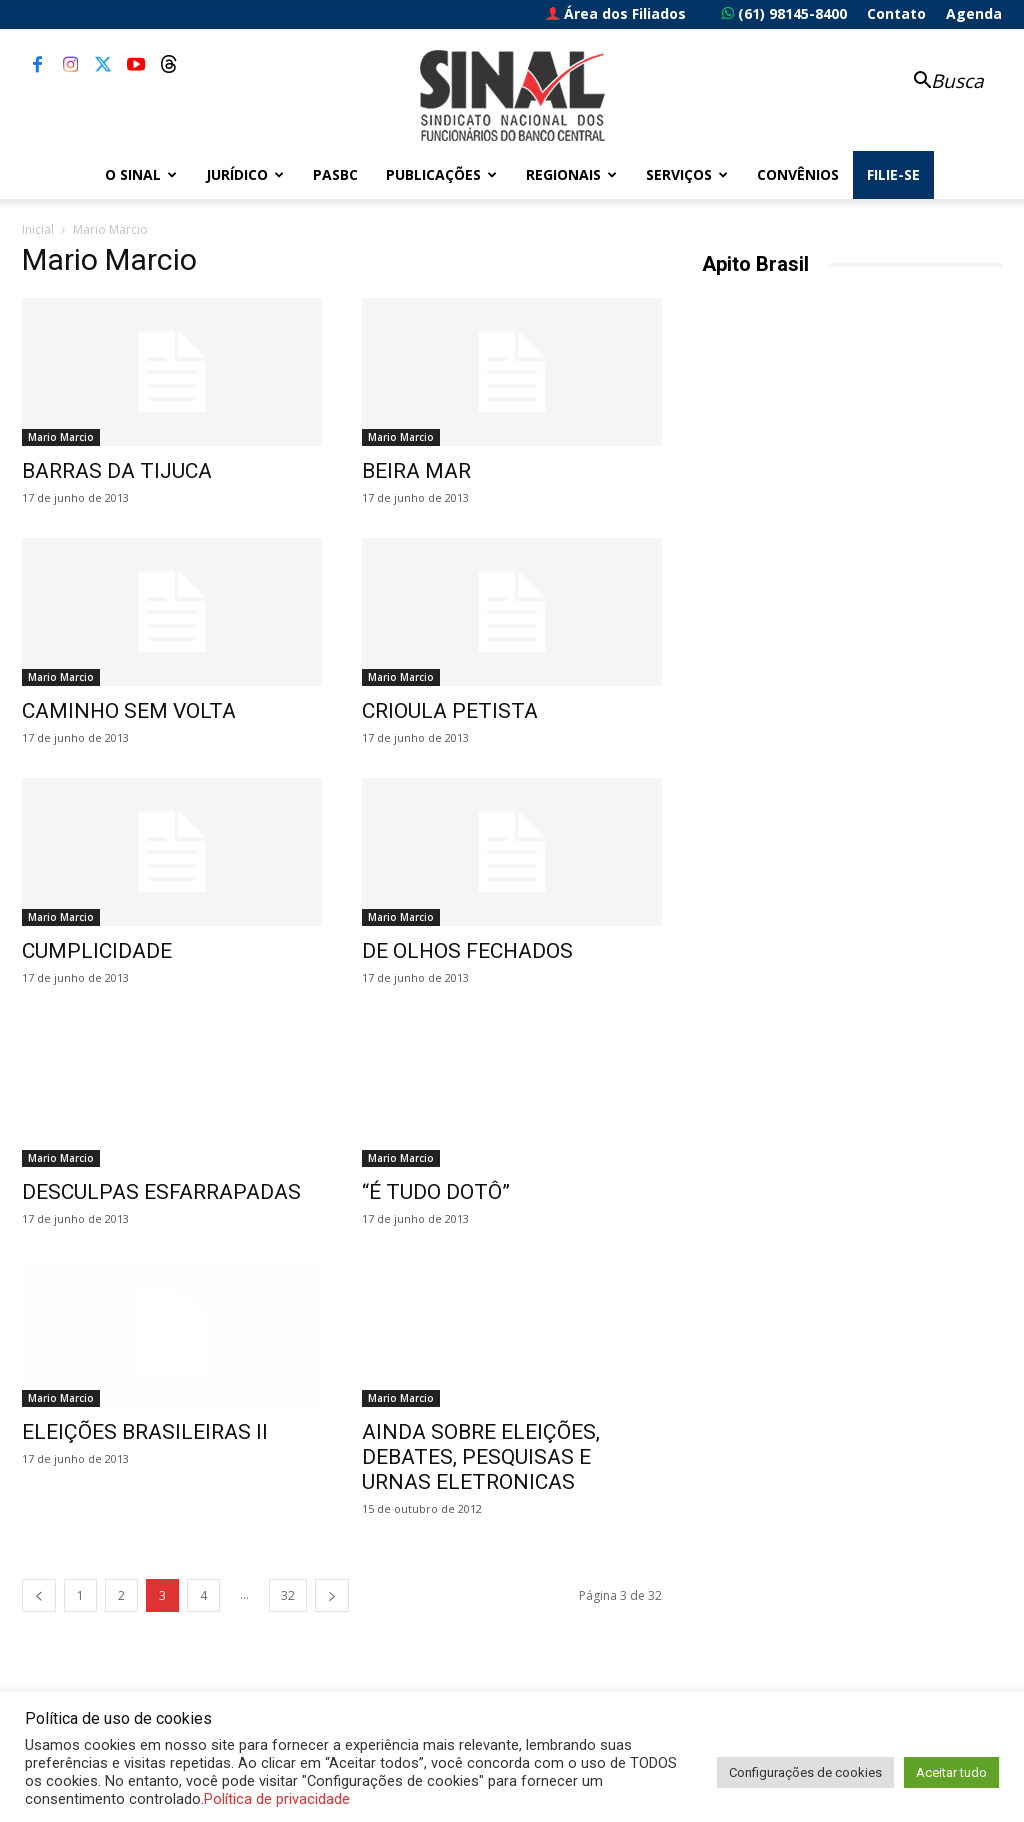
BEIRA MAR (416, 471)
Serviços (687, 174)
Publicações (441, 174)
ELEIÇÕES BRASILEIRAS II (145, 1432)
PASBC (335, 174)
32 (288, 1595)
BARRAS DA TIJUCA (117, 471)
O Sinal (141, 174)
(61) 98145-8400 (784, 13)
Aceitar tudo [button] (951, 1772)
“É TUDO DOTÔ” (436, 1192)
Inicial (38, 229)
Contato (896, 13)
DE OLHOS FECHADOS (467, 951)
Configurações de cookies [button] (805, 1772)
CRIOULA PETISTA (450, 711)
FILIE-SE (893, 174)
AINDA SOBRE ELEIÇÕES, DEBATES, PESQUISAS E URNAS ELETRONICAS (481, 1457)
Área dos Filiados (616, 13)
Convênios (798, 174)
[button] (938, 82)
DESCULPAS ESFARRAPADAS (161, 1192)
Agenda (974, 13)
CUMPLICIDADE (97, 951)
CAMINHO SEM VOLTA (129, 711)
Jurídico (245, 174)
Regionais (571, 174)
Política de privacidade (277, 1799)
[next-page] (332, 1595)
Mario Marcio (61, 437)
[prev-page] (39, 1595)
